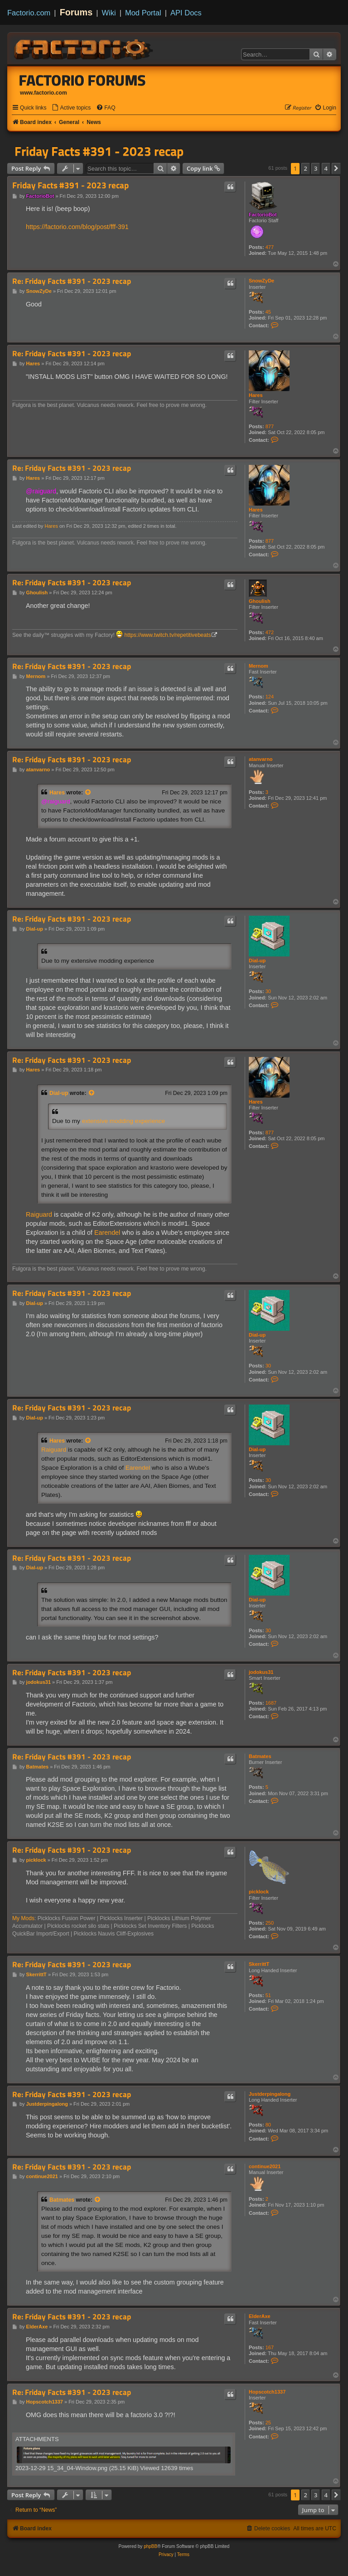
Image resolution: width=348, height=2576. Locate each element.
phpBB (150, 2546)
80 (268, 2124)
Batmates (260, 1756)
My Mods (23, 1918)
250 (270, 1923)
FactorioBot (263, 214)
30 (268, 991)
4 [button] (326, 168)
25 (268, 2422)
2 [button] (305, 168)
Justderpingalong (269, 2094)
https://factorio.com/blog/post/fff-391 (77, 226)
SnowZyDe (261, 280)
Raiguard (39, 1214)
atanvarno (261, 759)
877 (270, 426)
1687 (271, 1703)
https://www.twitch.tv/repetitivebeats (168, 635)
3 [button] (315, 168)
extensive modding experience (123, 1121)
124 (270, 696)
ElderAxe (260, 2316)
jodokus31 (261, 1672)
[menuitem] (71, 108)
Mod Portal (143, 13)
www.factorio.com (43, 93)
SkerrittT (259, 1964)
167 (270, 2347)
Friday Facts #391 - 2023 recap (99, 151)
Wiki (109, 13)
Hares (256, 395)
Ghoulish (260, 601)
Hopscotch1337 (267, 2391)
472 (270, 632)
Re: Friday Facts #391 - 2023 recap (71, 281)
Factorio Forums (82, 80)
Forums (76, 12)
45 (268, 312)
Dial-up (257, 960)
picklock (259, 1891)
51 (268, 1995)
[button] (336, 168)
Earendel (107, 1232)
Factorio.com (28, 13)
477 (270, 247)
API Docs (186, 13)
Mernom (258, 666)
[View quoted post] (88, 792)
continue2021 (264, 2166)
